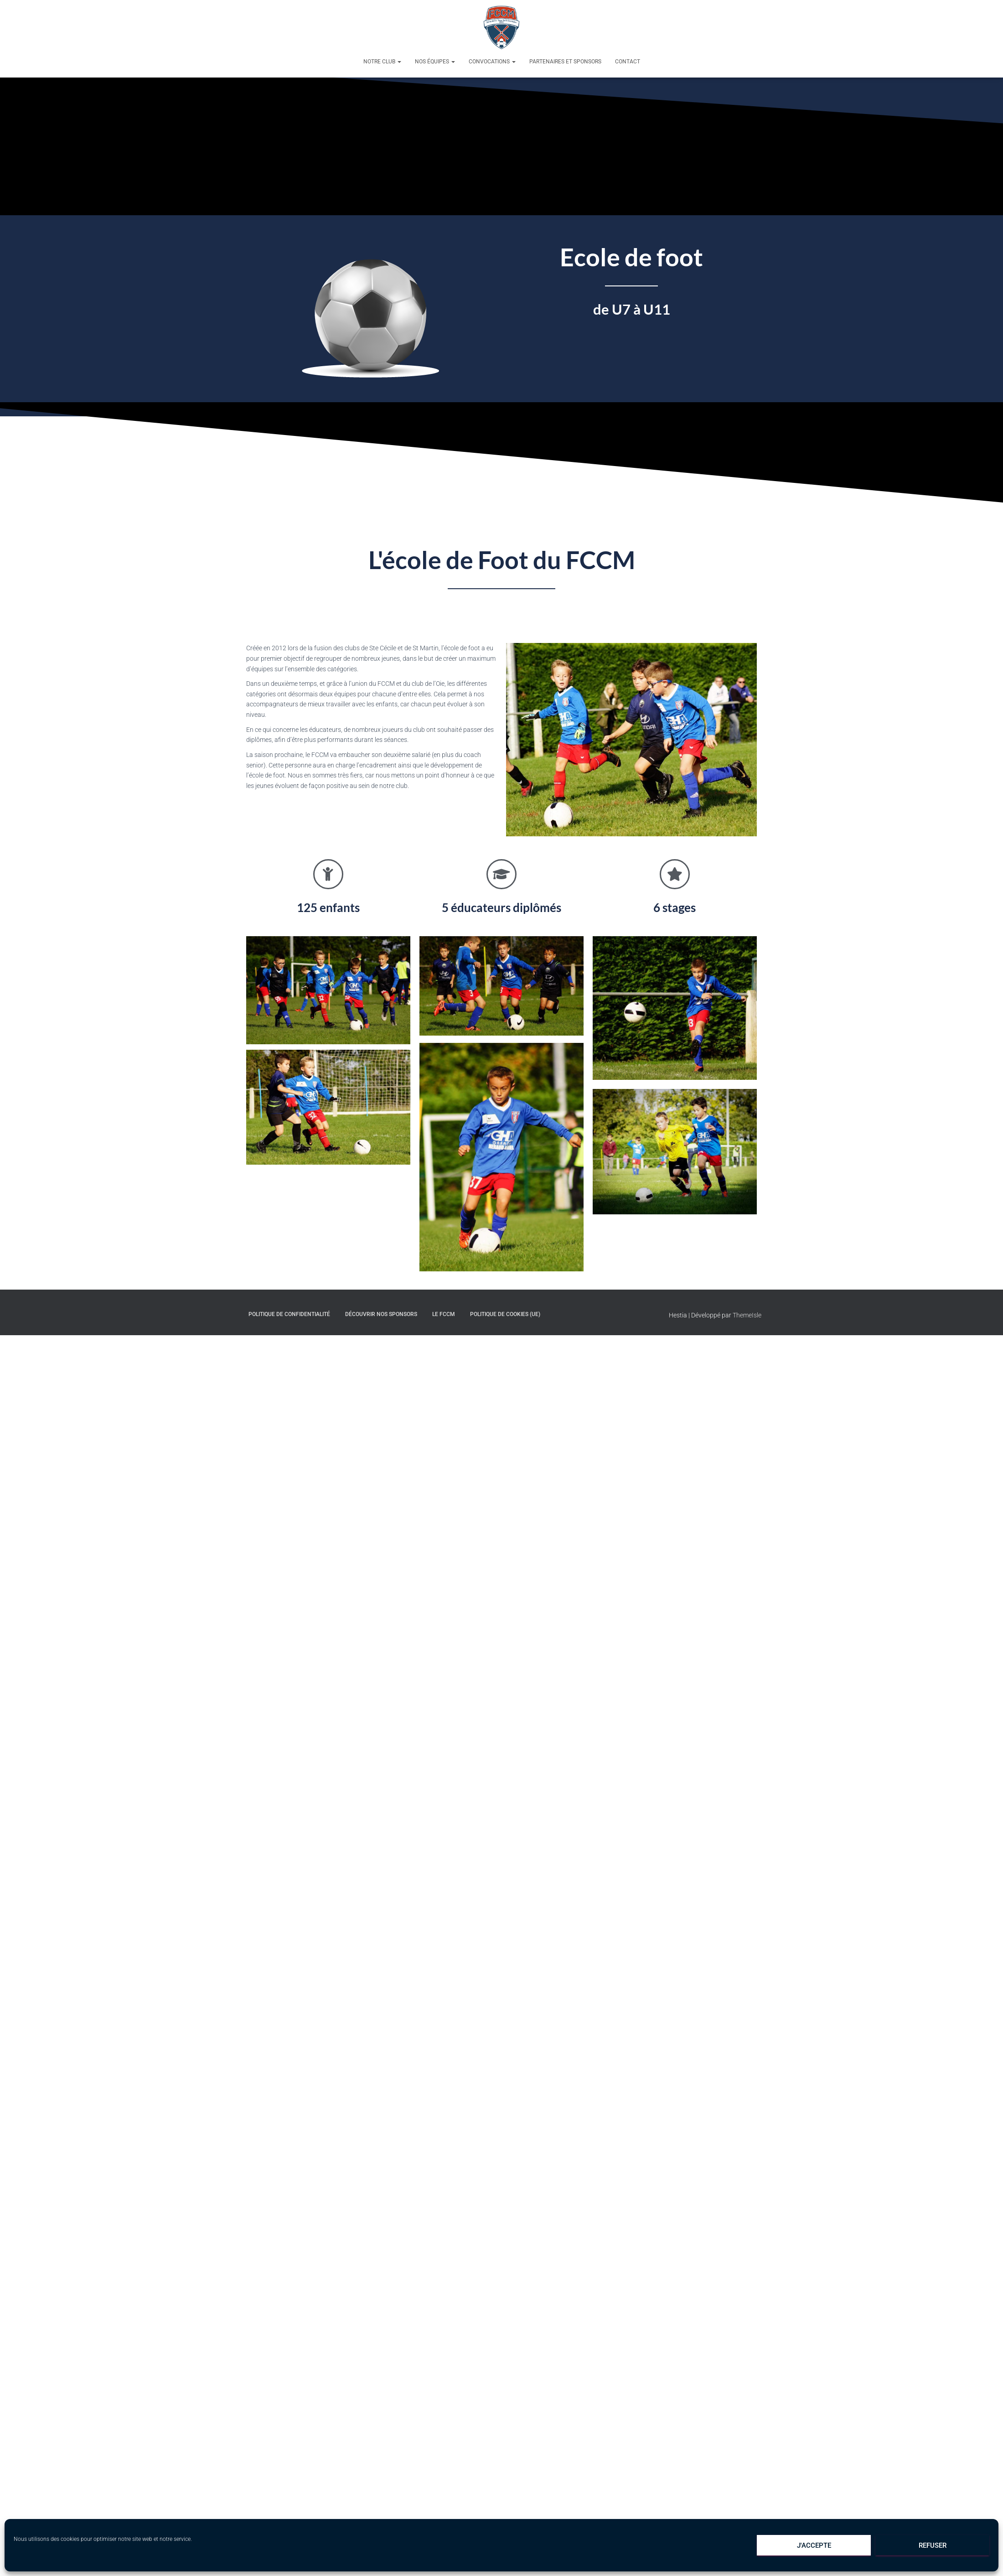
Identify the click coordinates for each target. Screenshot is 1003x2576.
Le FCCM (443, 1314)
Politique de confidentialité (289, 1314)
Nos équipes (435, 61)
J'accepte (814, 2545)
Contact (627, 61)
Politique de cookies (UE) (505, 1314)
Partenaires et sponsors (565, 61)
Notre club (382, 61)
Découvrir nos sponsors (381, 1314)
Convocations (492, 61)
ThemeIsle (747, 1315)
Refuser (932, 2545)
